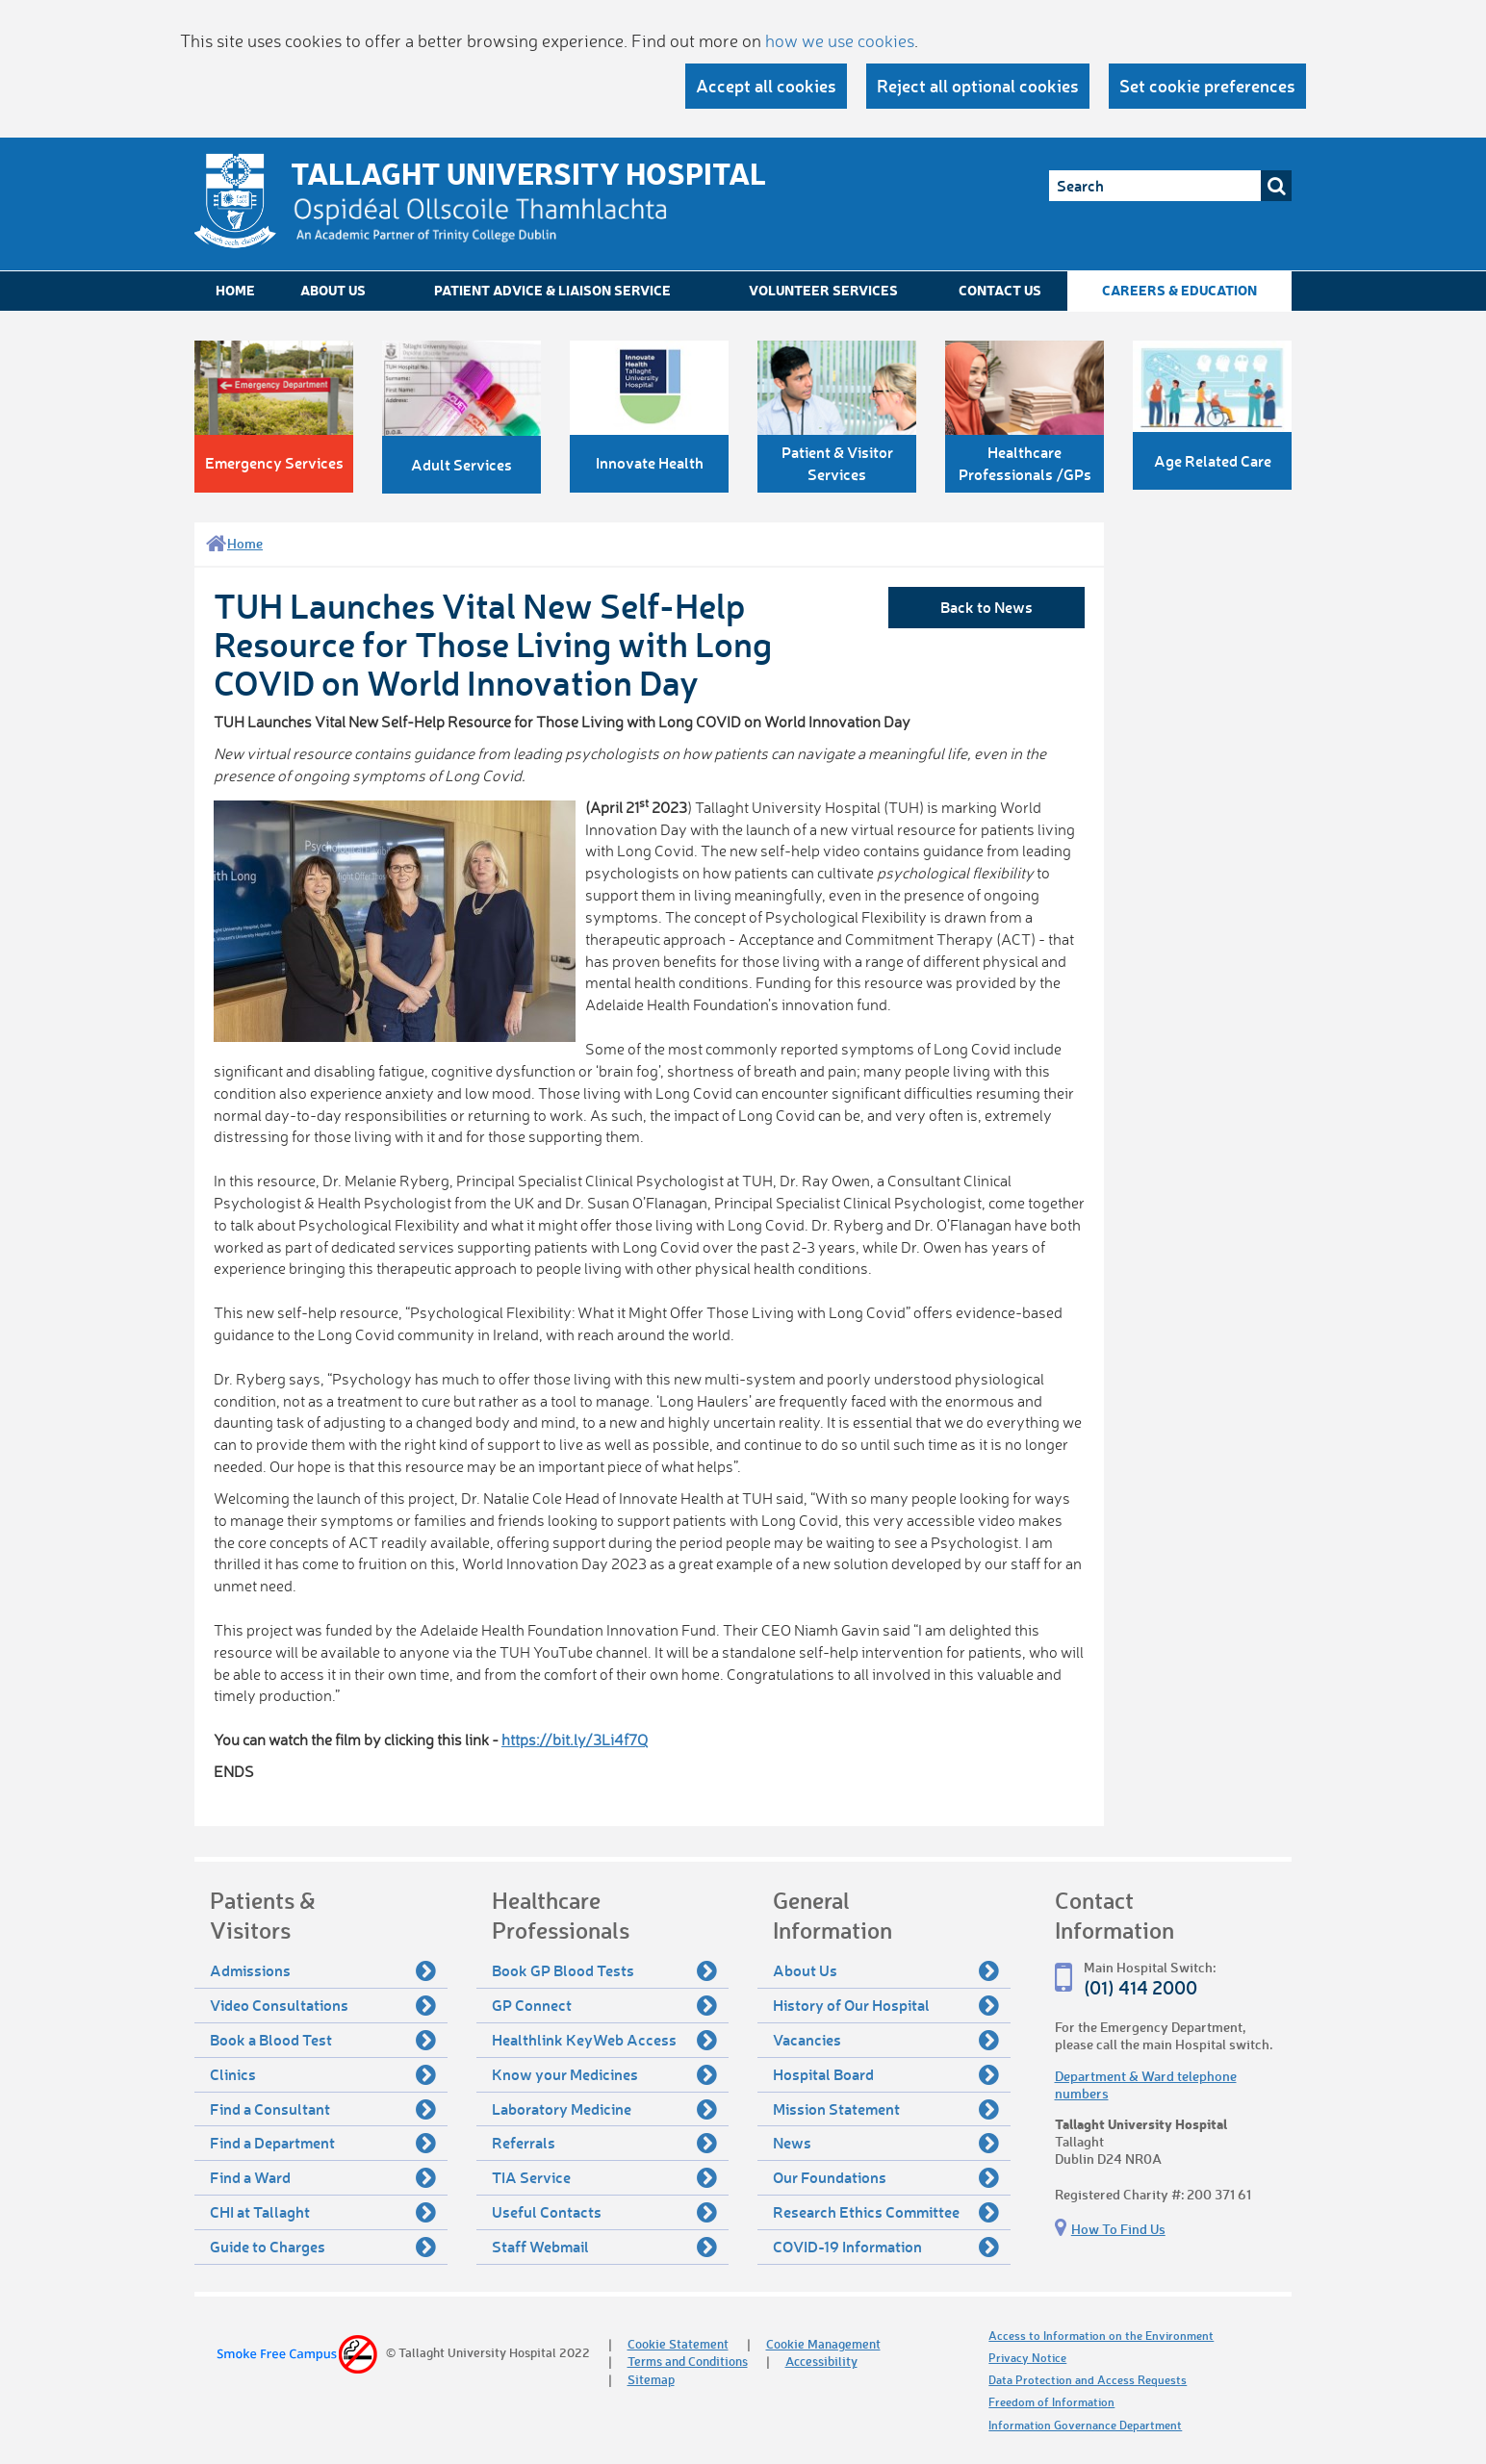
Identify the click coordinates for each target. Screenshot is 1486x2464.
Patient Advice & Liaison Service (552, 290)
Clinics (323, 2074)
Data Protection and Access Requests (1087, 2380)
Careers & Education (1179, 290)
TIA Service (605, 2177)
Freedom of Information (1051, 2402)
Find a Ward (323, 2177)
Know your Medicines (605, 2074)
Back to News (986, 607)
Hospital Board (886, 2074)
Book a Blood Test (323, 2039)
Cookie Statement (678, 2343)
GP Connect (605, 2005)
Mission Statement (886, 2109)
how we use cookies (839, 40)
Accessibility (821, 2360)
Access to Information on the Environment (1101, 2335)
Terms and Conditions (688, 2360)
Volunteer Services (823, 290)
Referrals (605, 2142)
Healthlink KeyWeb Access (605, 2039)
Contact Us (1000, 290)
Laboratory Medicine (605, 2109)
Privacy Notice (1027, 2357)
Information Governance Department (1085, 2425)
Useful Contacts (605, 2211)
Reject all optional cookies (978, 85)
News (886, 2142)
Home (235, 290)
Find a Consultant (323, 2109)
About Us (333, 290)
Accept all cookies (766, 85)
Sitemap (651, 2379)
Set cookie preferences (1207, 85)
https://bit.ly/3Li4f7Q (574, 1739)
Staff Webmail (605, 2246)
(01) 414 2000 (1140, 1987)
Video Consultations (323, 2005)
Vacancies (886, 2039)
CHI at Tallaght (323, 2211)
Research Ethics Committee (886, 2211)
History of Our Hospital (886, 2005)
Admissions (323, 1970)
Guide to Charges (323, 2246)
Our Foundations (886, 2177)
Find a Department (323, 2142)
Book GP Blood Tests (605, 1970)
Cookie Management (823, 2343)
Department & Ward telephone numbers (1146, 2084)
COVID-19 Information (886, 2246)
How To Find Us (1118, 2229)
